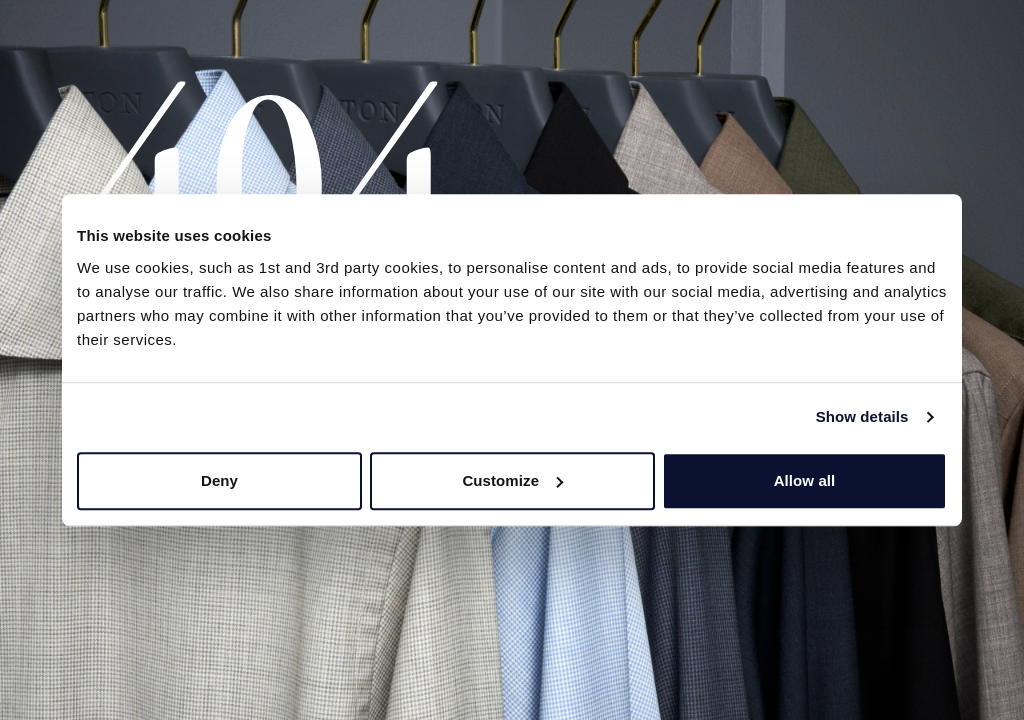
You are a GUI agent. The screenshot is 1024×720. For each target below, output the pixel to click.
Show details (862, 416)
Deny (219, 480)
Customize (512, 480)
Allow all (805, 480)
